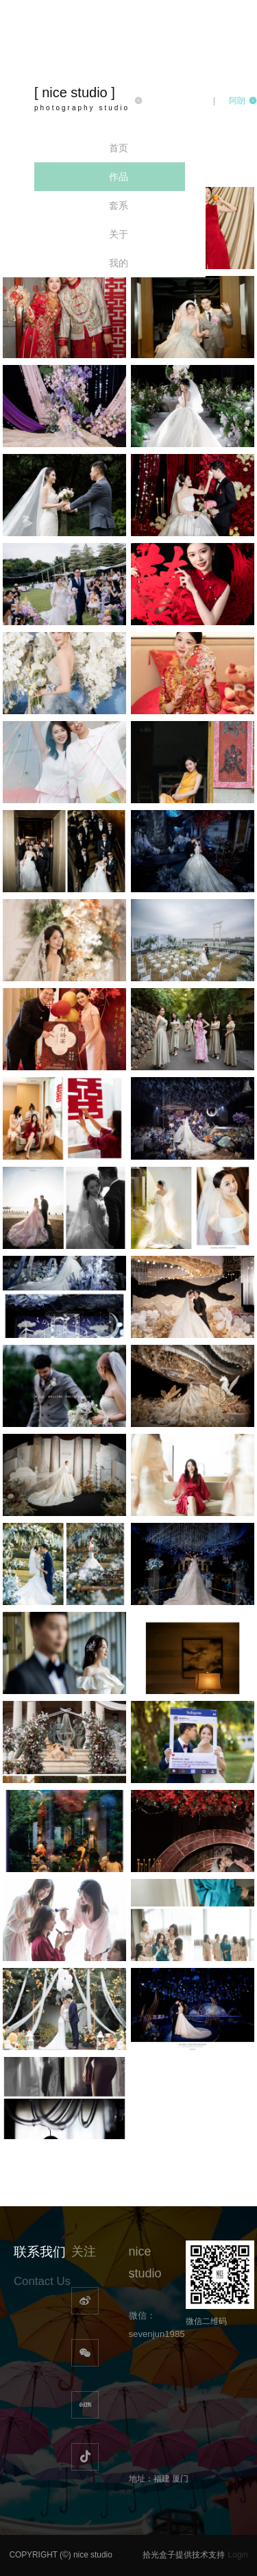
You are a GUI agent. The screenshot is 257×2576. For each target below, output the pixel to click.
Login (238, 2555)
